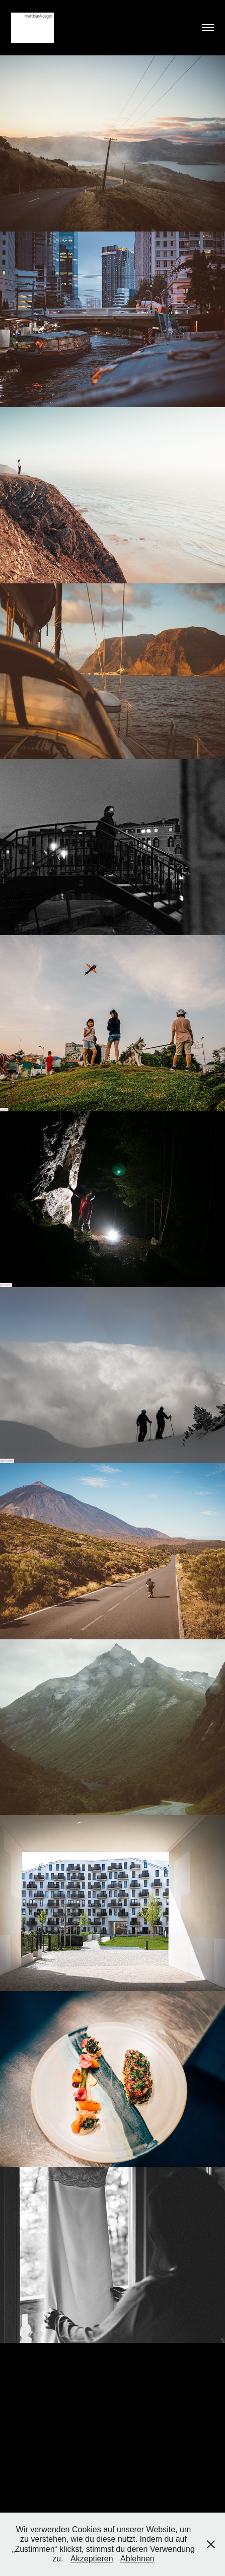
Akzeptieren (91, 2558)
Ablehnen (137, 2558)
